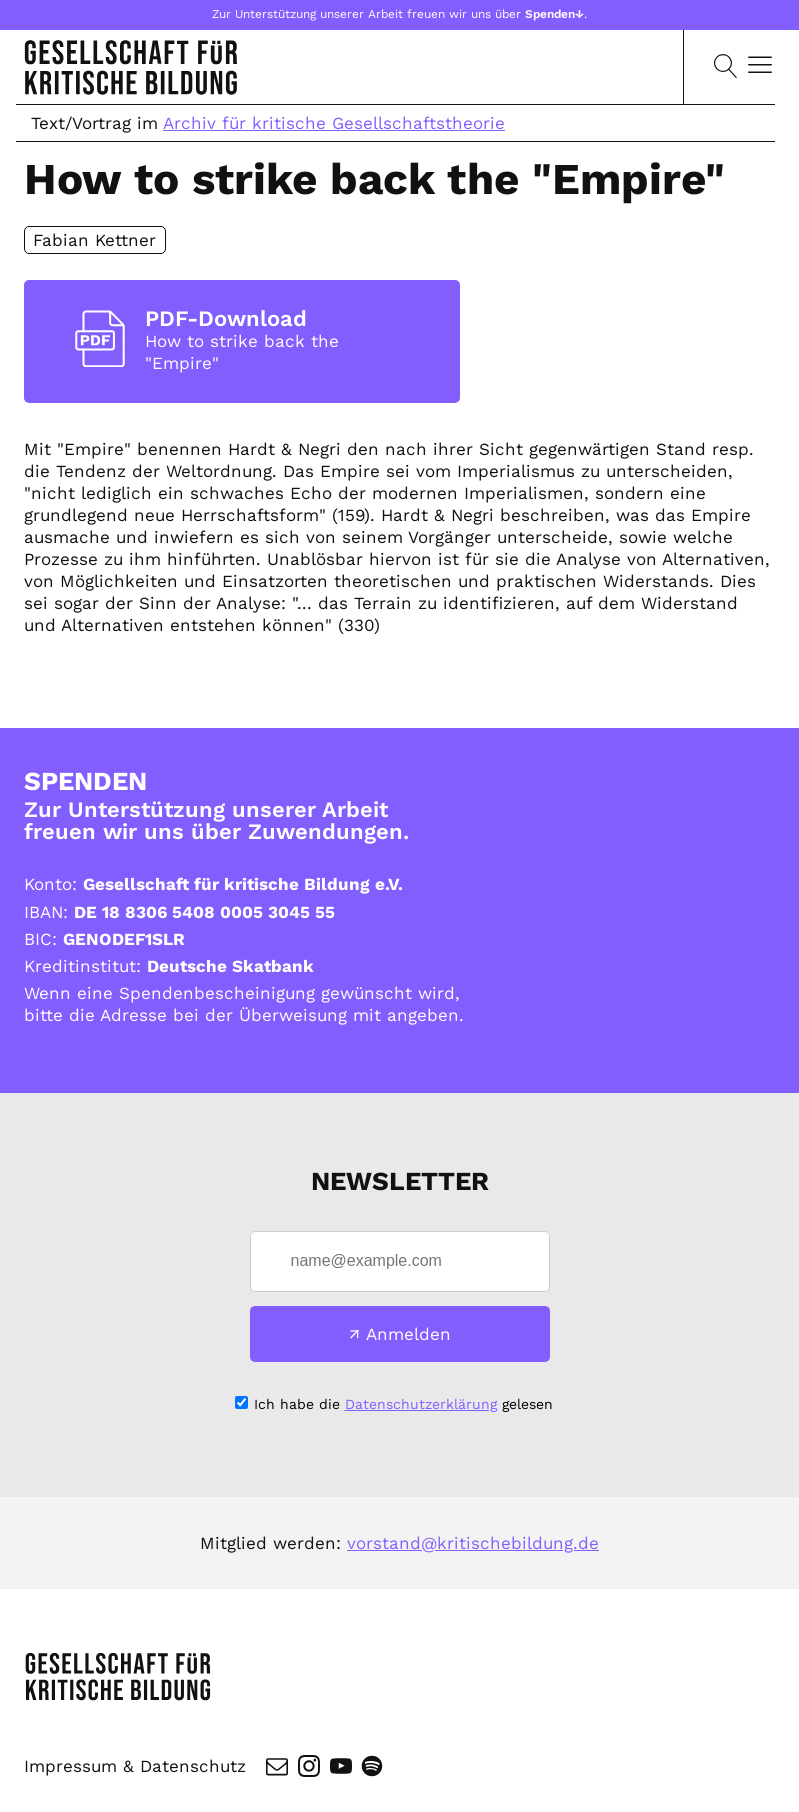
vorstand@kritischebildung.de (473, 1543)
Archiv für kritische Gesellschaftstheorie (334, 123)
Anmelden (408, 1334)
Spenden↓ (554, 14)
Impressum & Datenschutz (135, 1766)
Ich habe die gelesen (403, 1404)
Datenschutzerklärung (421, 1404)
